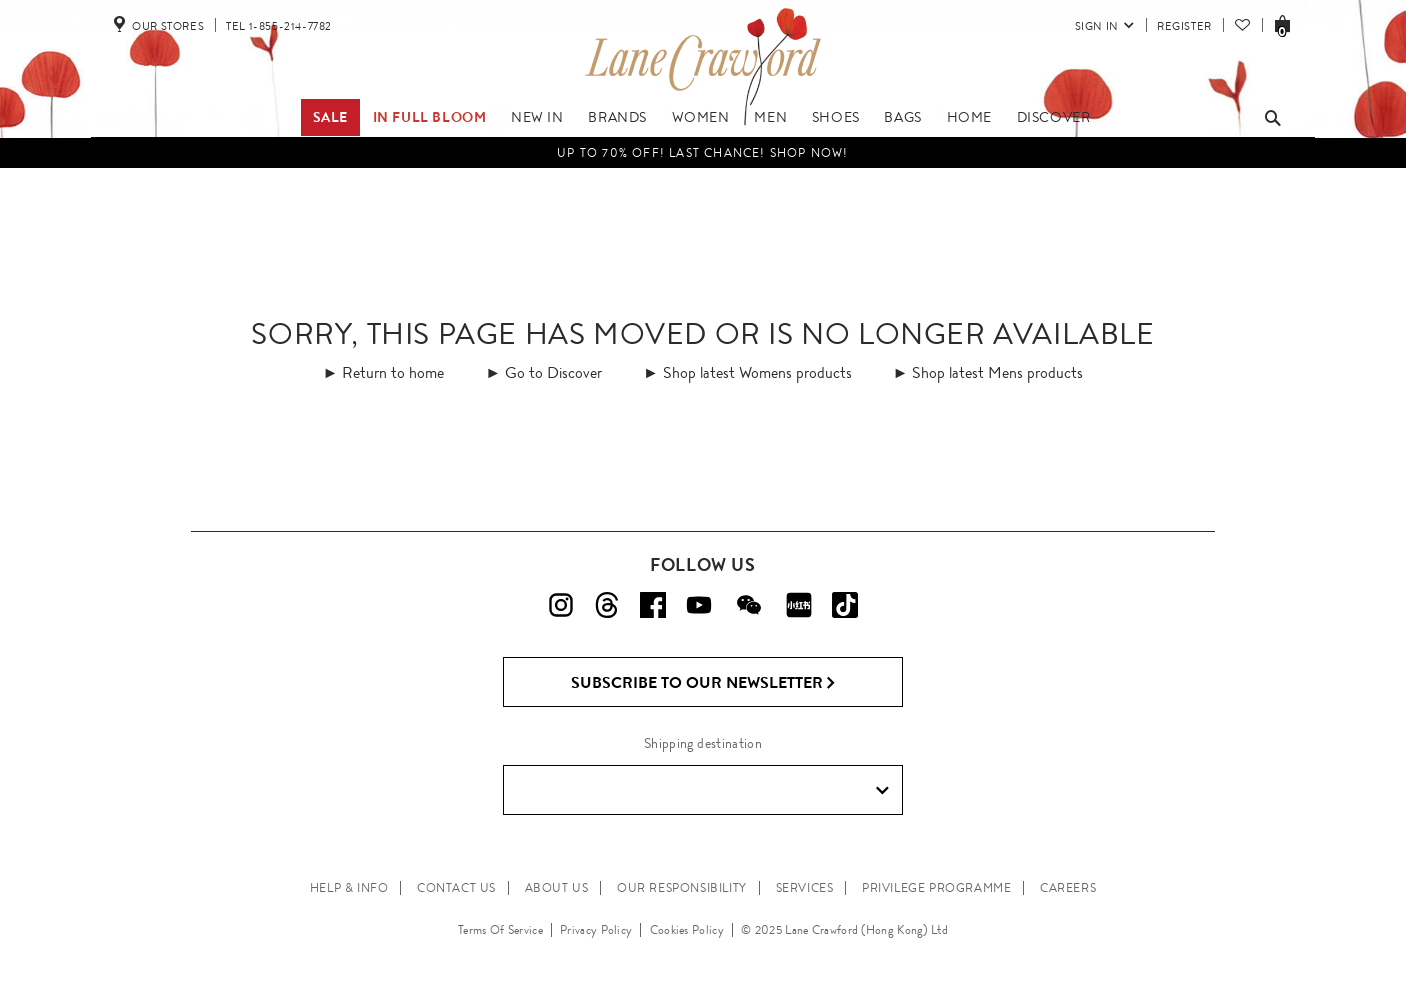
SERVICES (805, 888)
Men (770, 117)
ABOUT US (557, 888)
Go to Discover (553, 372)
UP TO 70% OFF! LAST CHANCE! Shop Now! (702, 153)
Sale (330, 117)
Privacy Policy (596, 930)
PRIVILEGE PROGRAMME (936, 888)
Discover (1054, 117)
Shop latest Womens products (757, 372)
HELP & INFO (349, 888)
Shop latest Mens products (997, 372)
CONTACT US (456, 888)
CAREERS (1068, 888)
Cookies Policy (687, 930)
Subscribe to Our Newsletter (703, 683)
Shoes (836, 117)
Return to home (393, 372)
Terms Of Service (500, 930)
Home (969, 117)
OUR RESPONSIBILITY (682, 888)
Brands (617, 117)
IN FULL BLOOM (430, 117)
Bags (902, 117)
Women (701, 117)
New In (537, 117)
